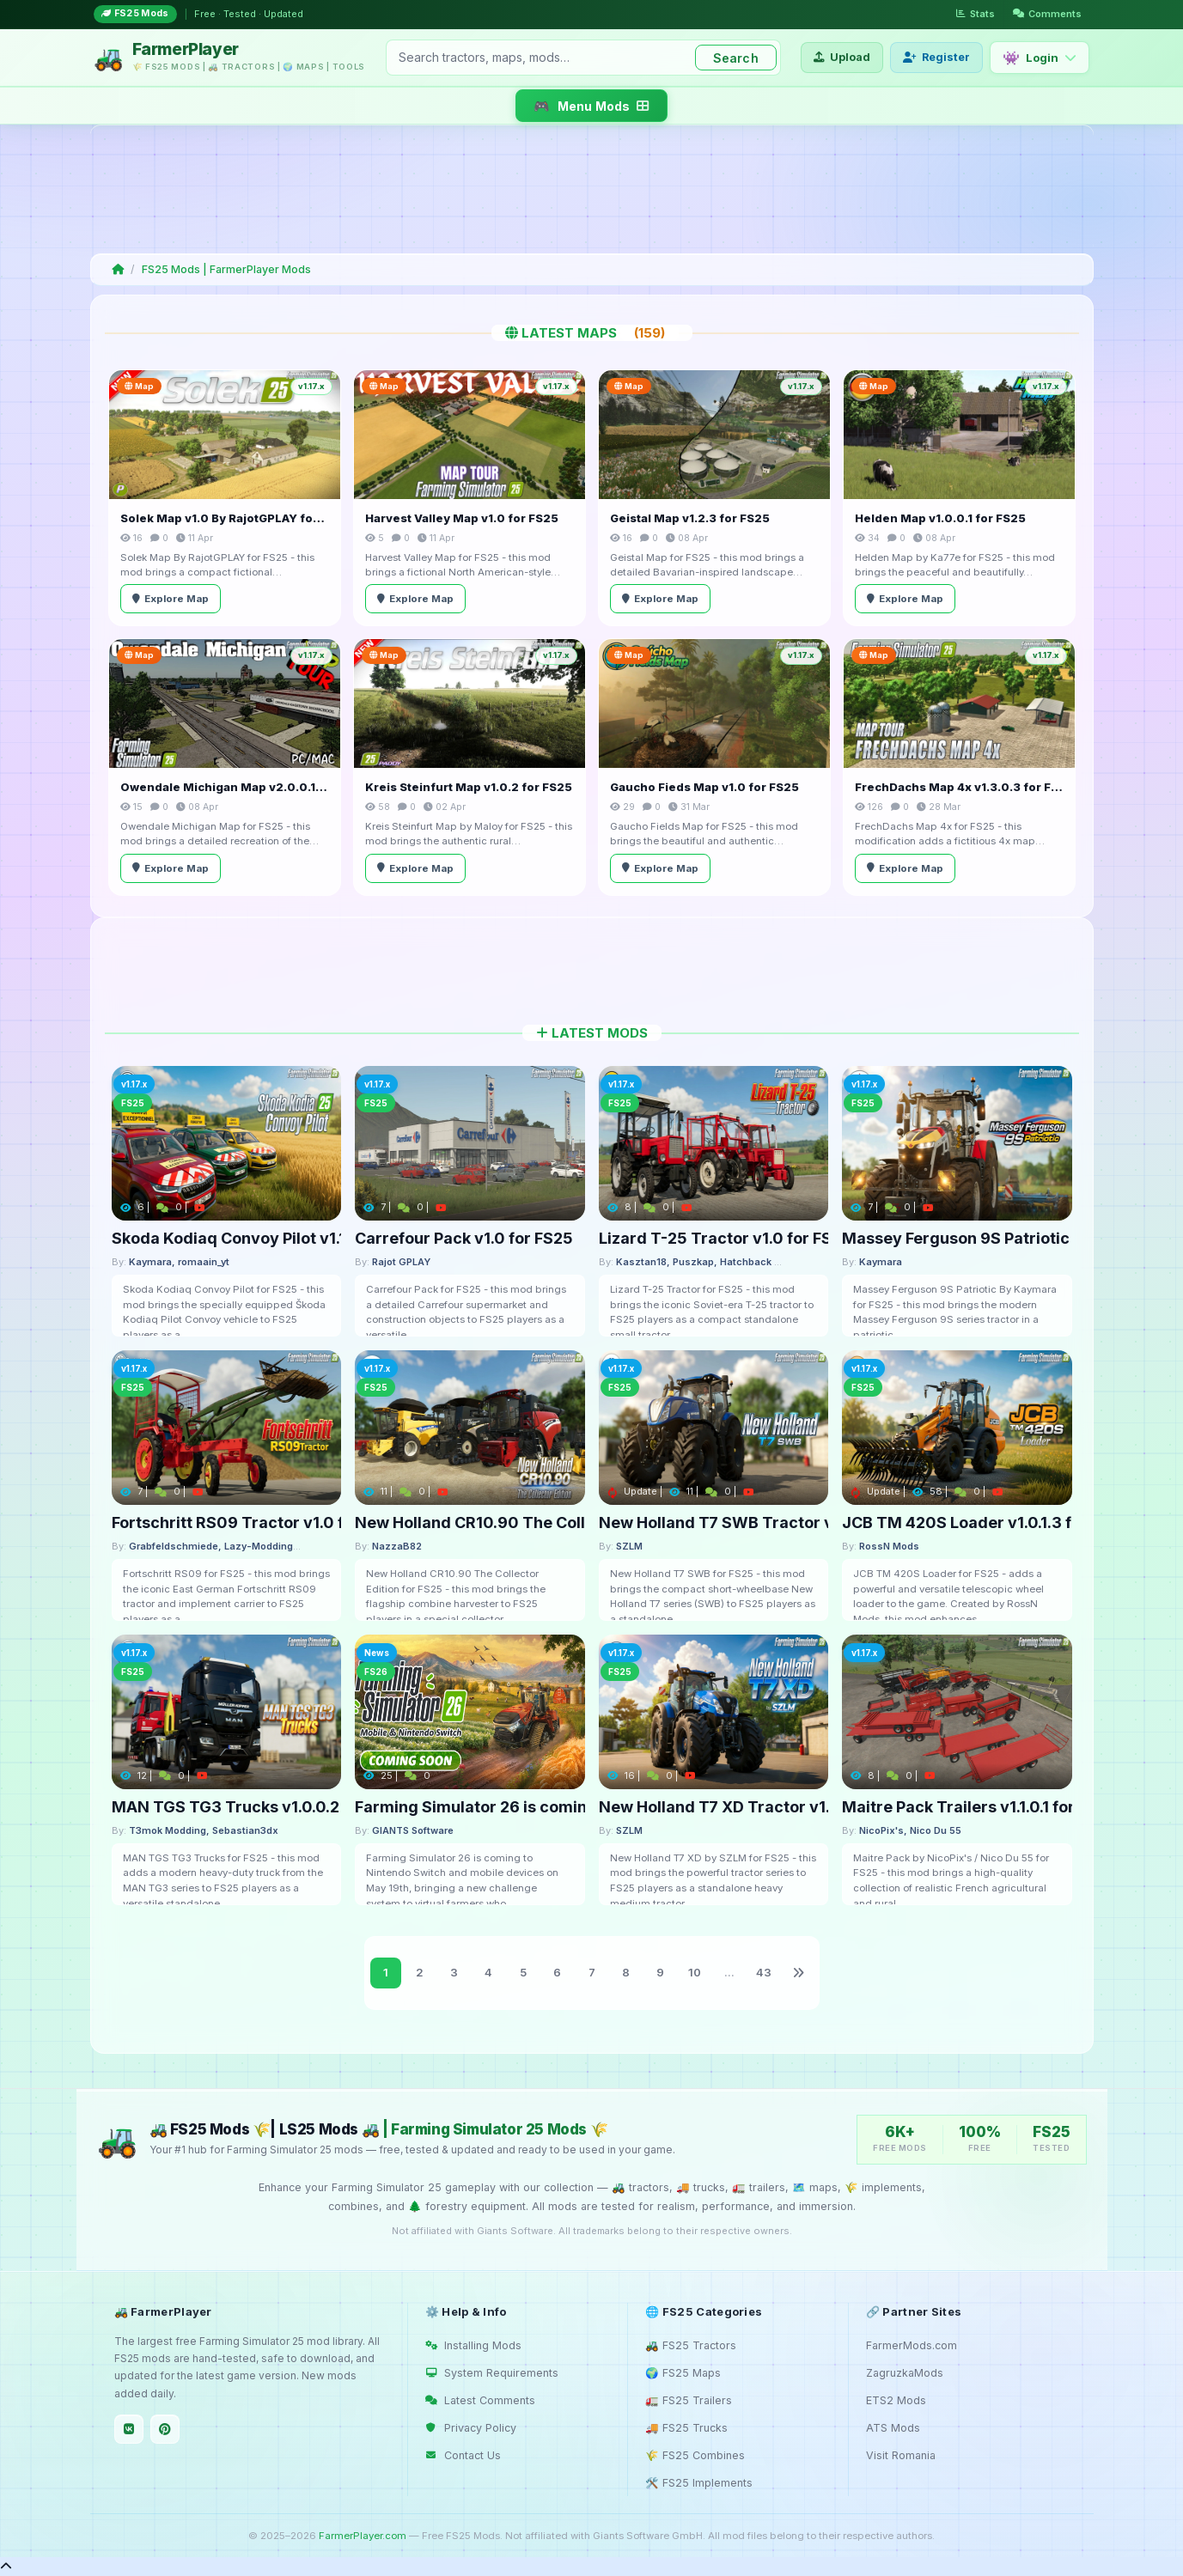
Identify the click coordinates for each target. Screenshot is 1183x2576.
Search (736, 58)
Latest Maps (592, 333)
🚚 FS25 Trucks (686, 2427)
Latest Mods (592, 1033)
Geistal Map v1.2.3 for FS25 (690, 518)
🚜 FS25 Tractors (690, 2345)
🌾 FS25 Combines (695, 2455)
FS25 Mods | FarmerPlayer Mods (226, 269)
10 (694, 1972)
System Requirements (491, 2372)
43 (763, 1972)
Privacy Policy (470, 2427)
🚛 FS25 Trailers (688, 2400)
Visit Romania (901, 2455)
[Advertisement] (588, 189)
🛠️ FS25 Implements (699, 2482)
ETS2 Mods (896, 2400)
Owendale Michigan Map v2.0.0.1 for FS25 (224, 787)
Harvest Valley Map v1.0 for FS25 (461, 518)
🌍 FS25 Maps (683, 2372)
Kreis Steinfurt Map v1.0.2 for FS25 (468, 787)
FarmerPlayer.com (362, 2536)
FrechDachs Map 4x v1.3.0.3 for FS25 (959, 787)
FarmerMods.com (911, 2345)
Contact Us (463, 2455)
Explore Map (170, 599)
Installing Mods (473, 2345)
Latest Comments (480, 2400)
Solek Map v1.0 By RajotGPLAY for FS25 (224, 518)
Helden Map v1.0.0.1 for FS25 (940, 518)
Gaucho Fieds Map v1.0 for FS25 (704, 787)
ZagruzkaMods (904, 2372)
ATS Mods (893, 2427)
